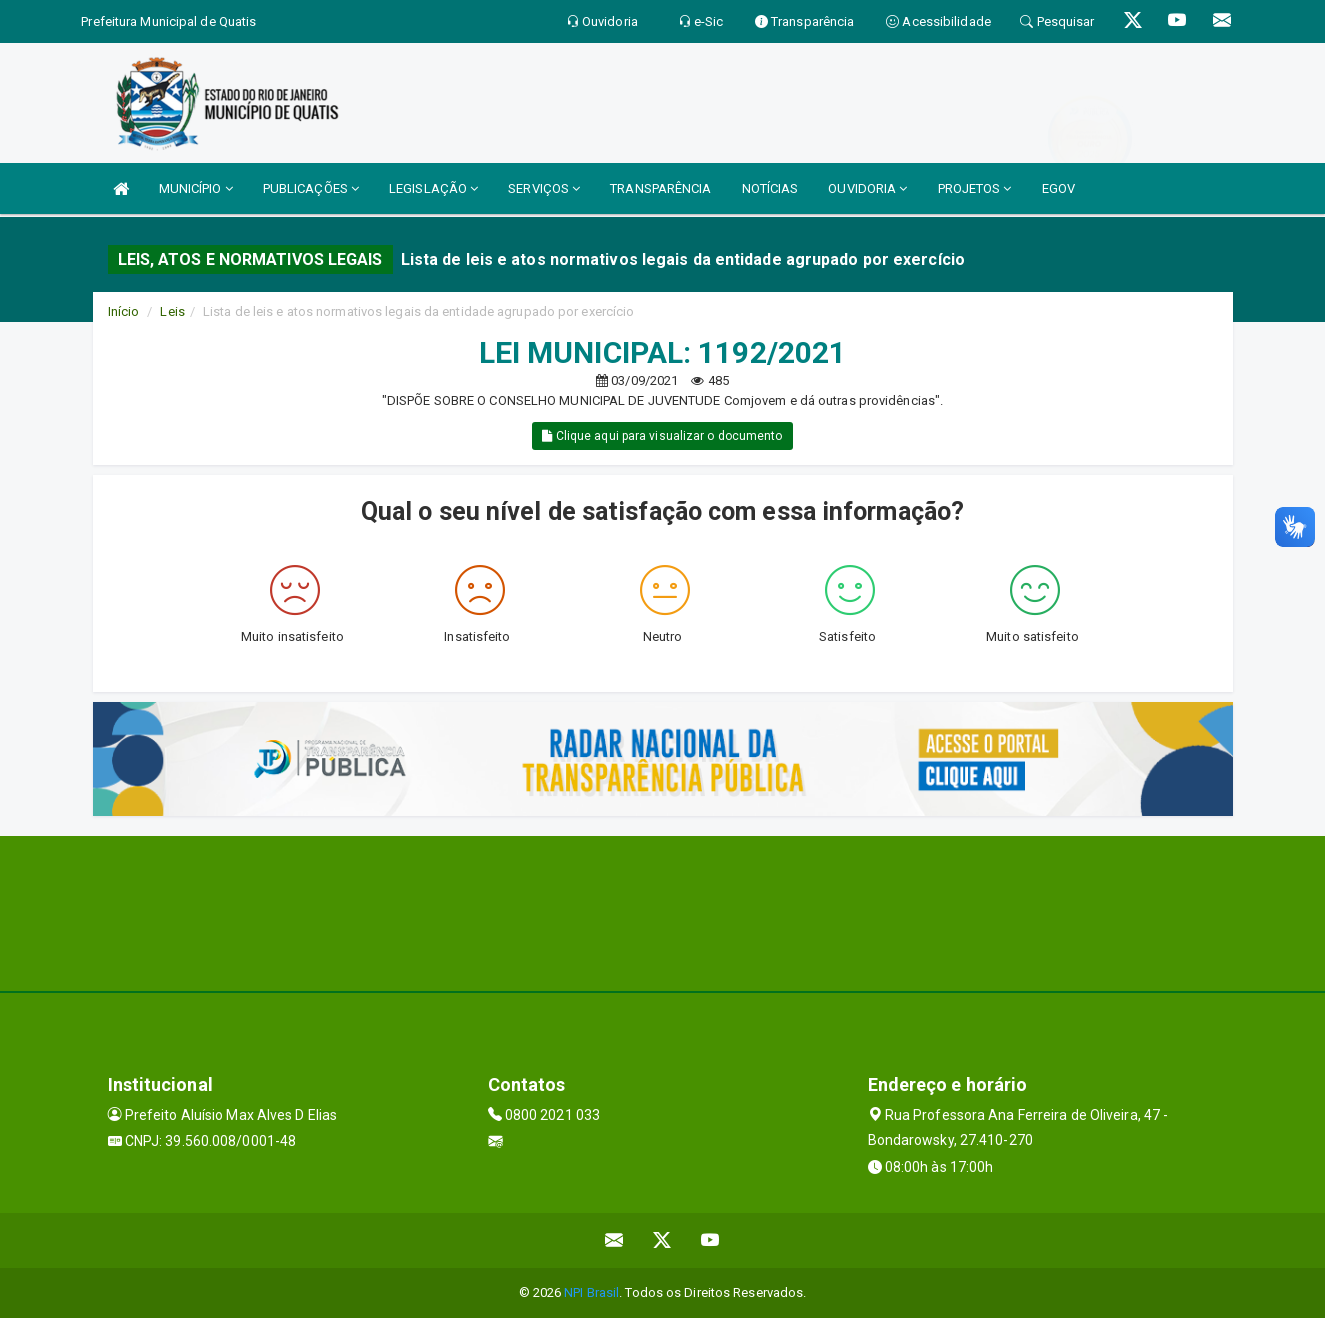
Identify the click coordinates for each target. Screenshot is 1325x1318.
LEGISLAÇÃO (433, 188)
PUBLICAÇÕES (311, 188)
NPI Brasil (591, 1292)
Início (124, 311)
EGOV (1058, 188)
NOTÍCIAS (770, 188)
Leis (172, 311)
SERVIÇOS (544, 188)
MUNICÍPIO (196, 188)
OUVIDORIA (867, 188)
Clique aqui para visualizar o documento (662, 436)
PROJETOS (975, 188)
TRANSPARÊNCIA (660, 188)
